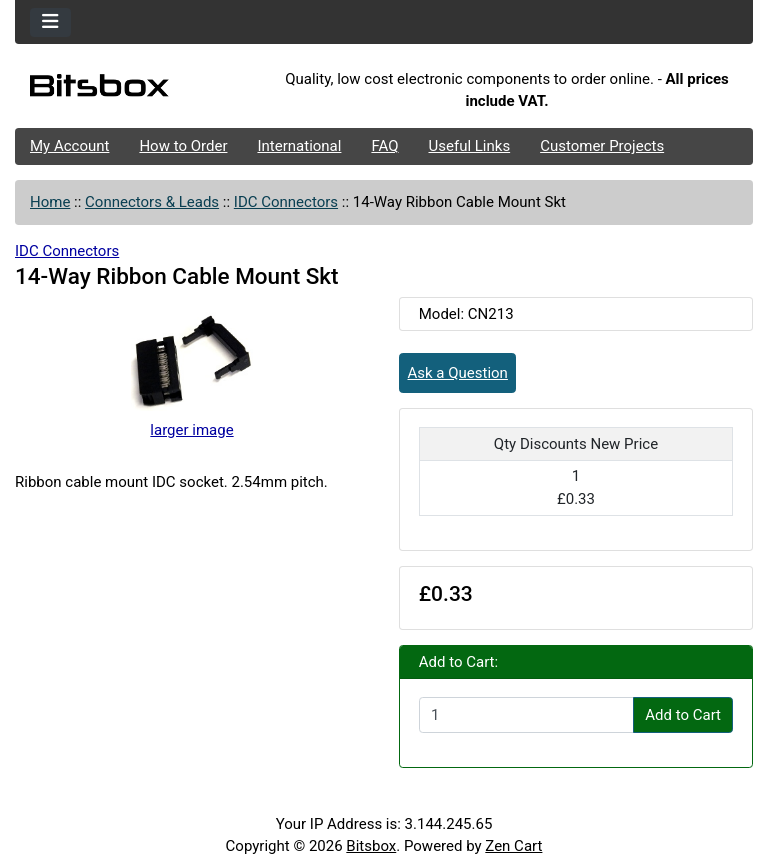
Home (50, 202)
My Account (69, 146)
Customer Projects (602, 146)
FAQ (384, 146)
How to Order (183, 146)
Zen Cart (513, 846)
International (299, 146)
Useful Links (470, 146)
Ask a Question (458, 373)
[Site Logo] (138, 90)
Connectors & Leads (152, 202)
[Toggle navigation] (50, 22)
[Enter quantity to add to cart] (526, 715)
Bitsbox (371, 846)
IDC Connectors (286, 202)
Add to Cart (683, 715)
